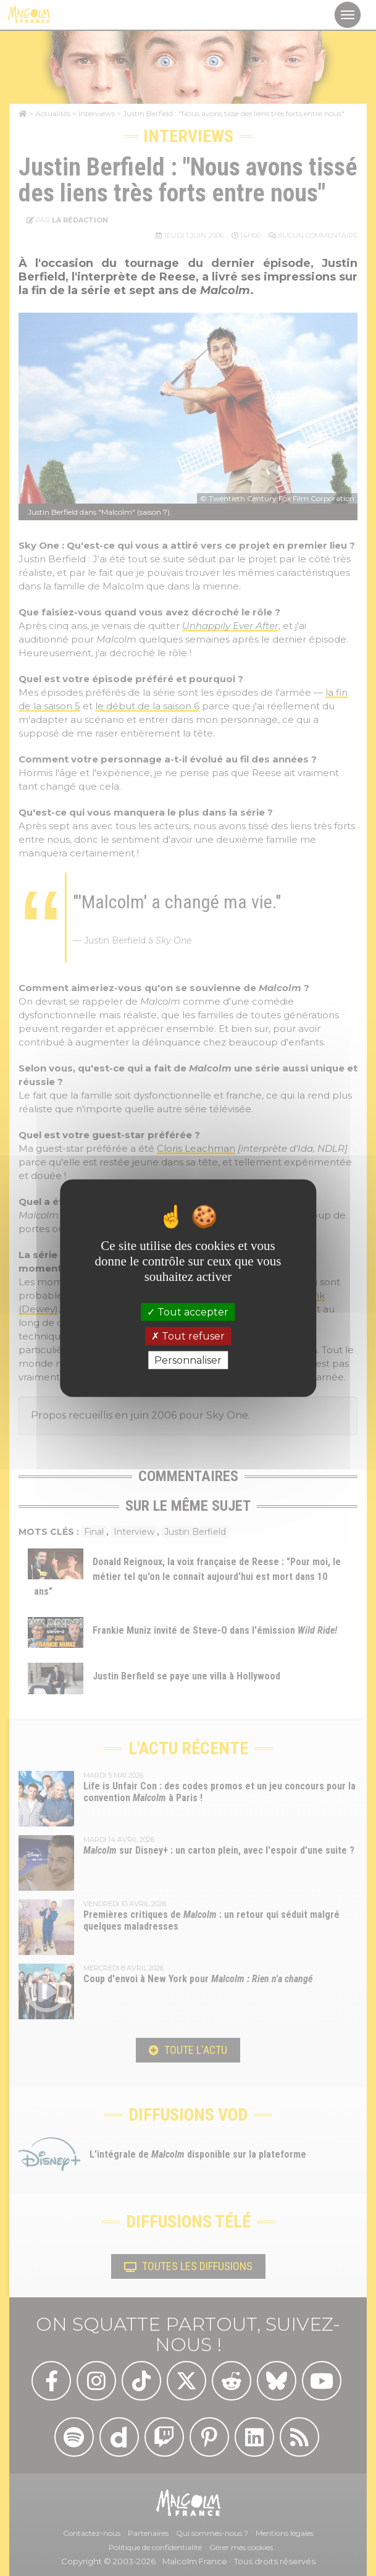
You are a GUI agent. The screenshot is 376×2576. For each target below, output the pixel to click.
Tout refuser (188, 1335)
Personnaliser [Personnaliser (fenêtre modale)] (188, 1360)
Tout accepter (187, 1311)
